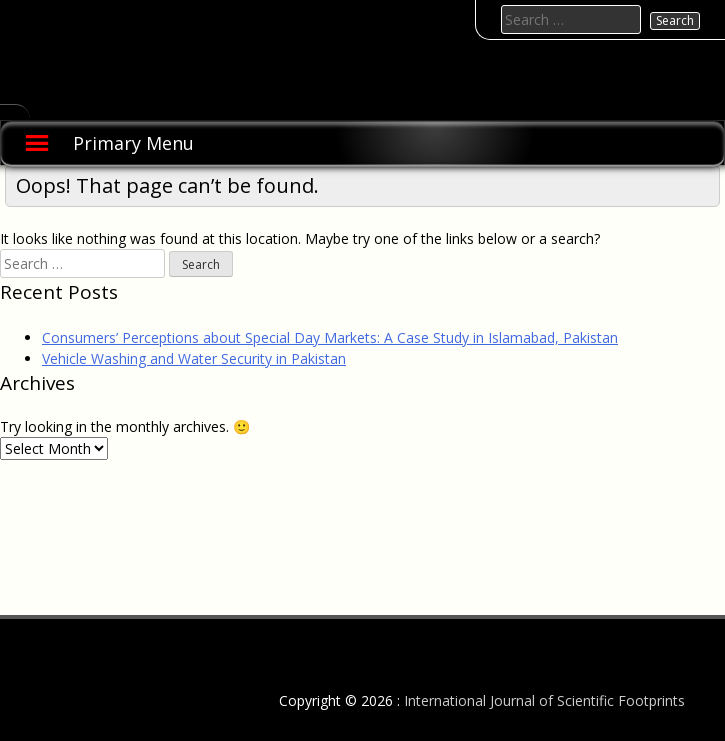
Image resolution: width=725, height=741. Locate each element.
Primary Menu (133, 143)
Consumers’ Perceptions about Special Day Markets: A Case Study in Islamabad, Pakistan (330, 337)
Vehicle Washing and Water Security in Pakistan (194, 358)
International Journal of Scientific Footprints (544, 700)
